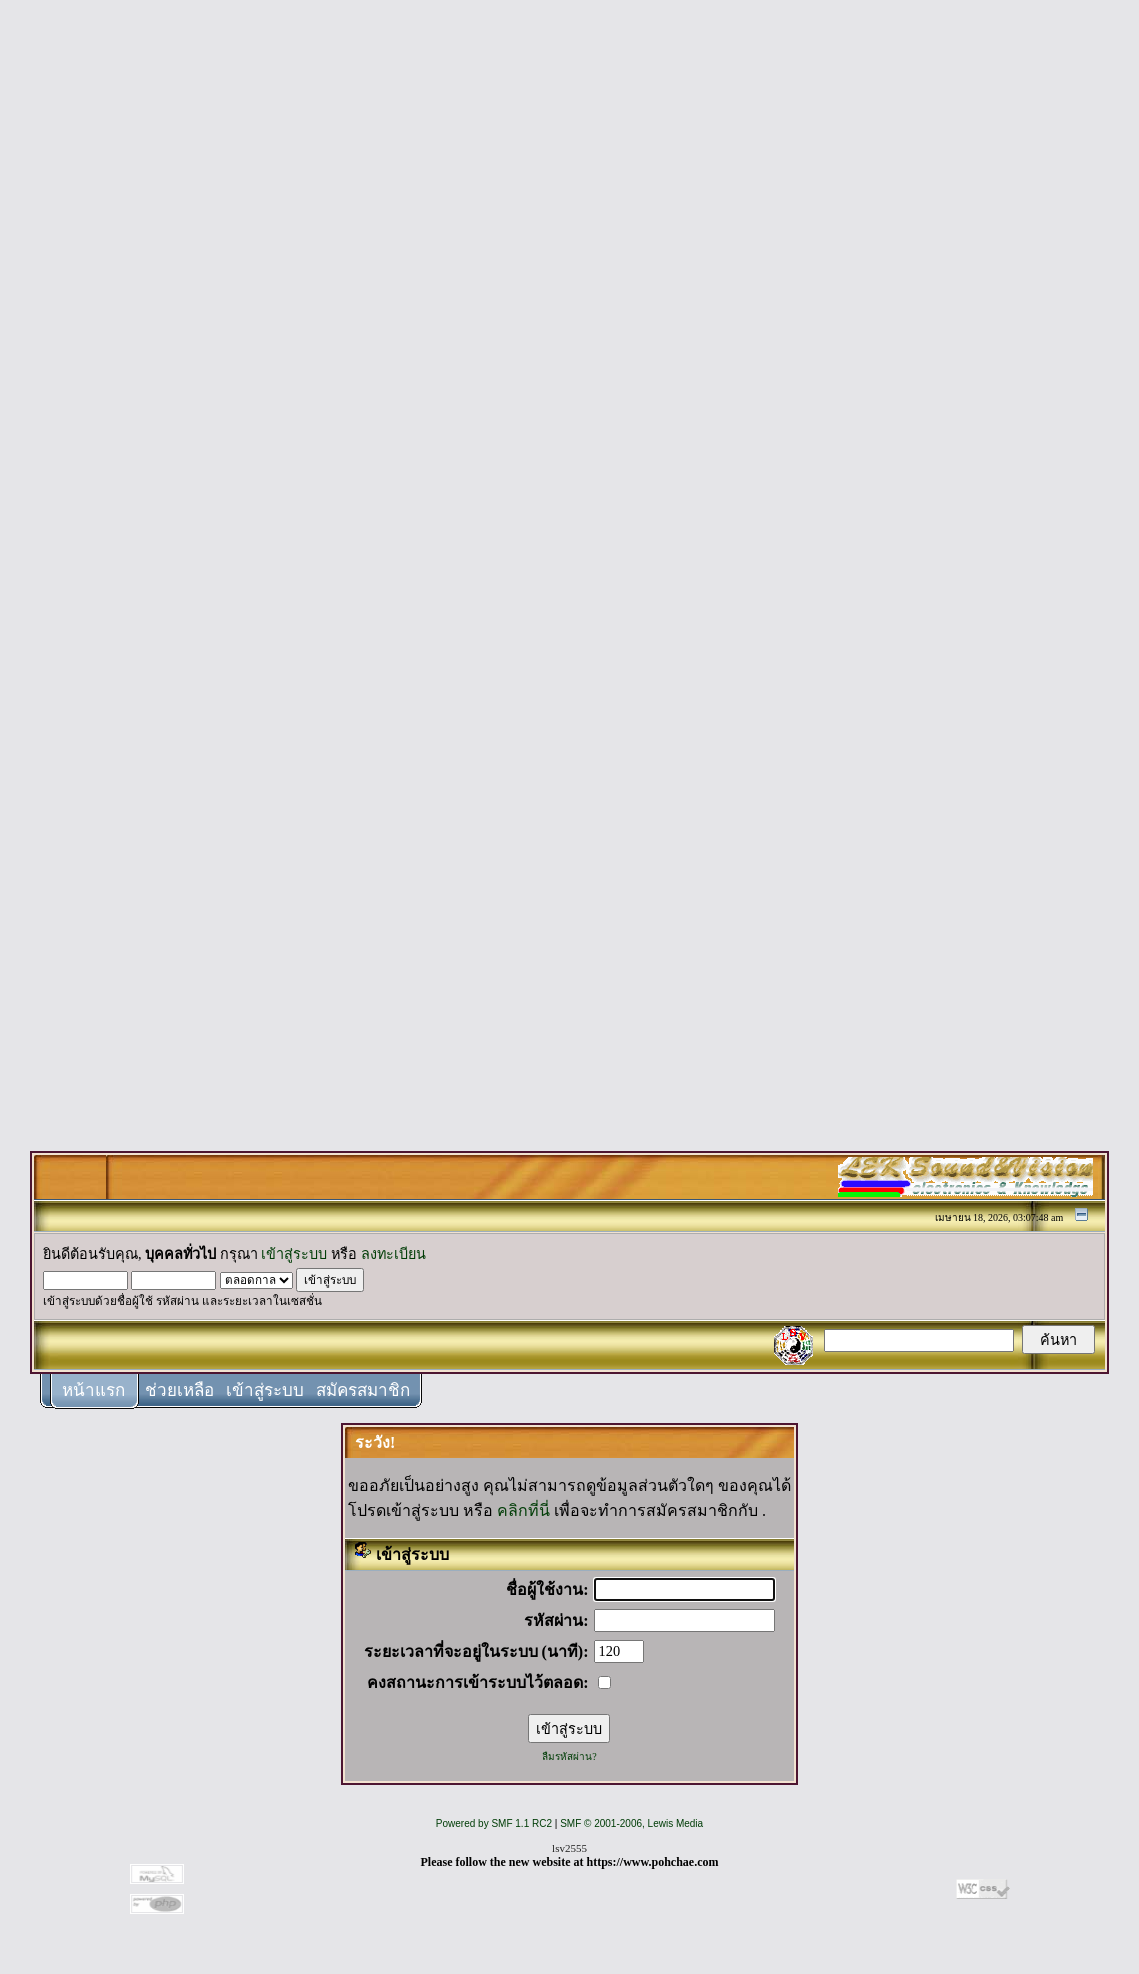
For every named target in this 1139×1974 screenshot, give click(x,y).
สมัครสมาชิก (363, 1390)
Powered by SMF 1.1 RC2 (494, 1823)
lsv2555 (569, 1848)
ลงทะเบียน (393, 1254)
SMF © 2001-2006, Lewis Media (631, 1823)
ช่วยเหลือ (179, 1390)
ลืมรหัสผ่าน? (569, 1756)
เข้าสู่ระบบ (294, 1254)
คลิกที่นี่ (523, 1510)
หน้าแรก (93, 1390)
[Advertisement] (570, 312)
